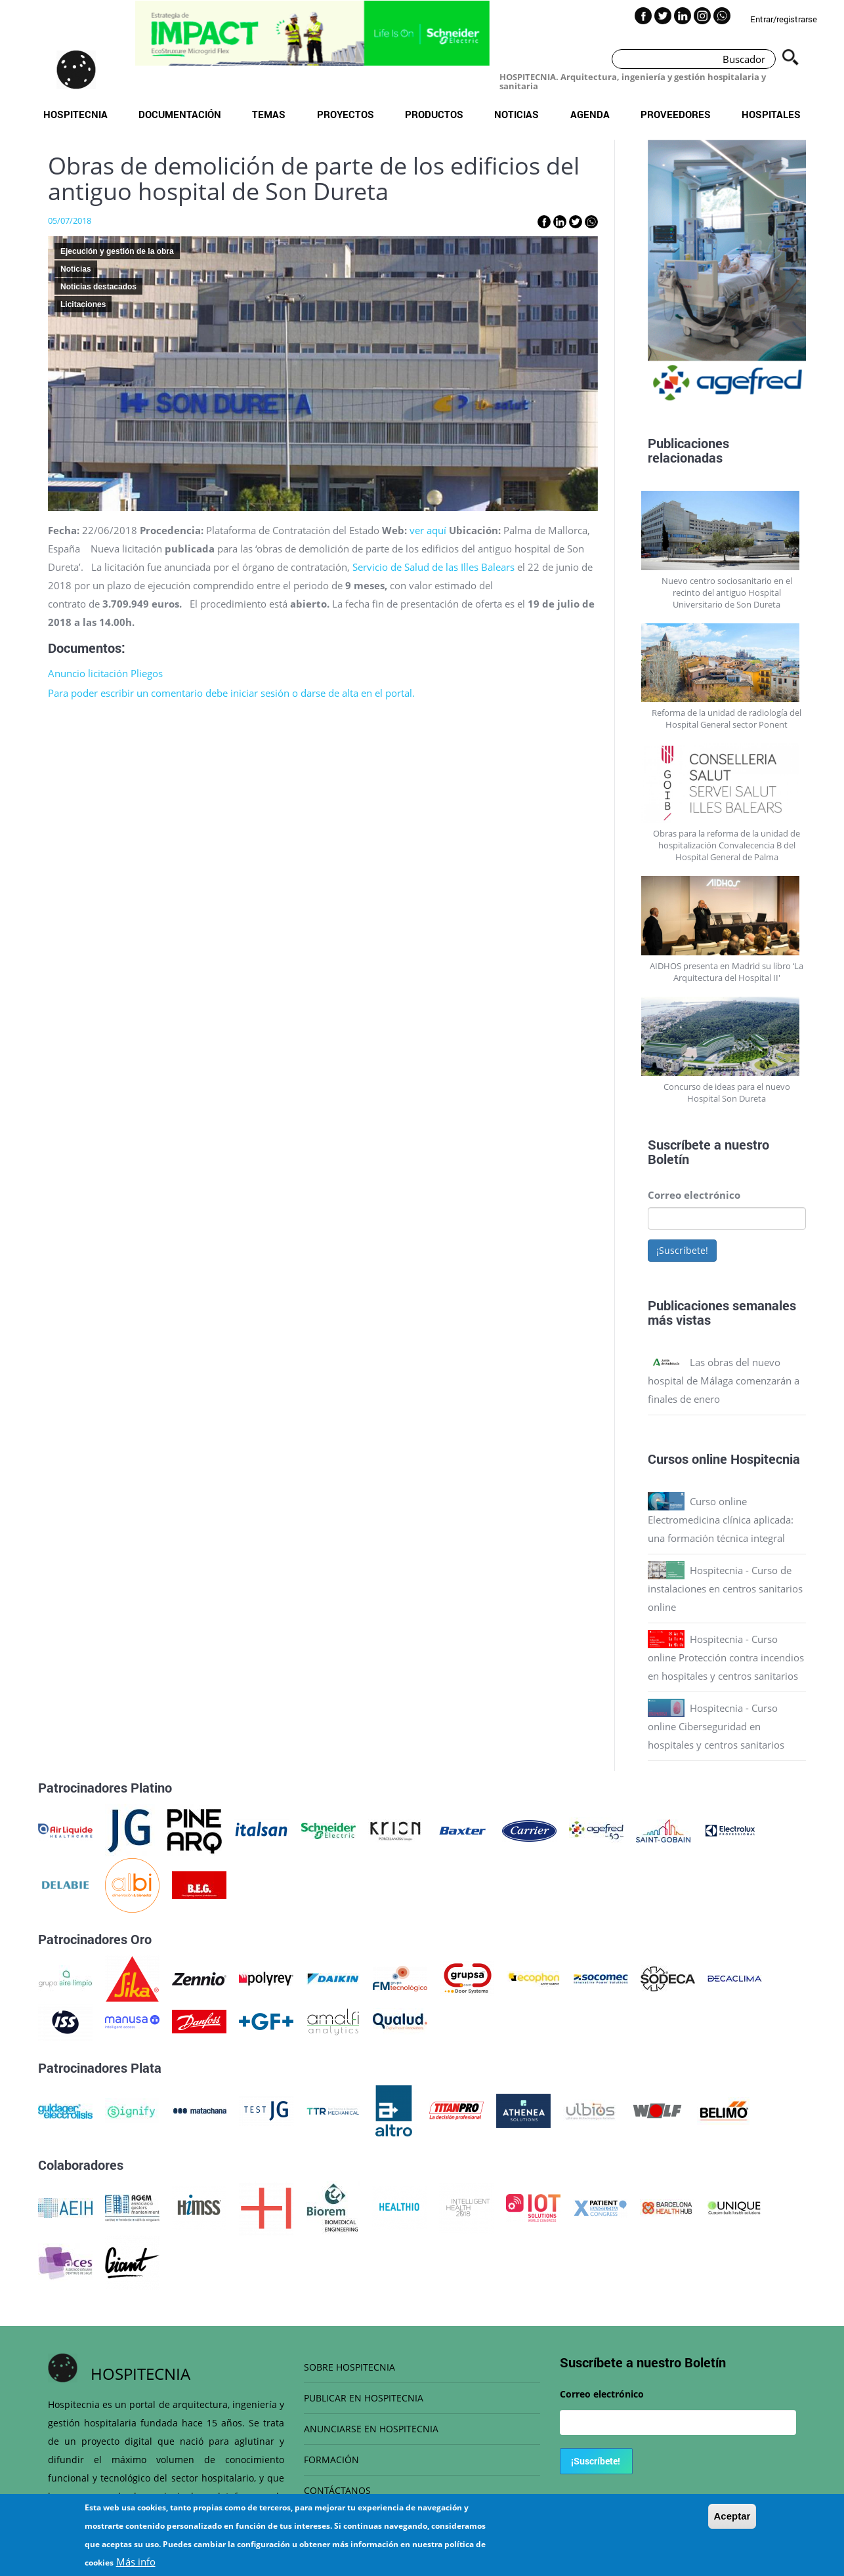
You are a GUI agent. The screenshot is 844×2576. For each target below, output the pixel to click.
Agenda (590, 114)
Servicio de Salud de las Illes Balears (433, 566)
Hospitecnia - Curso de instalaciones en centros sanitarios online (725, 1588)
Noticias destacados (98, 286)
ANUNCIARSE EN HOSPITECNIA (371, 2428)
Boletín (668, 1158)
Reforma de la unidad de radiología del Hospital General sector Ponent (726, 718)
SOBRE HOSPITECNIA (349, 2367)
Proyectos (345, 114)
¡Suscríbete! (682, 1250)
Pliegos (147, 673)
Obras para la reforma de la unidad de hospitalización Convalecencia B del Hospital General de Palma (726, 845)
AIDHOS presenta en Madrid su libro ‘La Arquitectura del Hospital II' (726, 972)
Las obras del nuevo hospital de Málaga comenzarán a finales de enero (723, 1380)
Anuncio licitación (88, 673)
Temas (268, 114)
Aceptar (732, 2523)
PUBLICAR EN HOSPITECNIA (363, 2398)
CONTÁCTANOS (337, 2490)
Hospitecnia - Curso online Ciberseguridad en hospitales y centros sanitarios (716, 1726)
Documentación (179, 114)
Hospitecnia (75, 114)
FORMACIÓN (331, 2459)
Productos (434, 114)
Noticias (516, 114)
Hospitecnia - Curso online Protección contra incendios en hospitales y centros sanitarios (726, 1657)
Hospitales (771, 114)
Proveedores (676, 114)
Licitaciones (83, 304)
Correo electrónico (694, 1194)
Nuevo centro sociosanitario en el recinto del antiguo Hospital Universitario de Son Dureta (727, 592)
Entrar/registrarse (783, 19)
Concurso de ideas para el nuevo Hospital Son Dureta (727, 1092)
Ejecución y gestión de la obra (117, 251)
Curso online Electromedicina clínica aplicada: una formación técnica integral (720, 1520)
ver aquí (428, 530)
